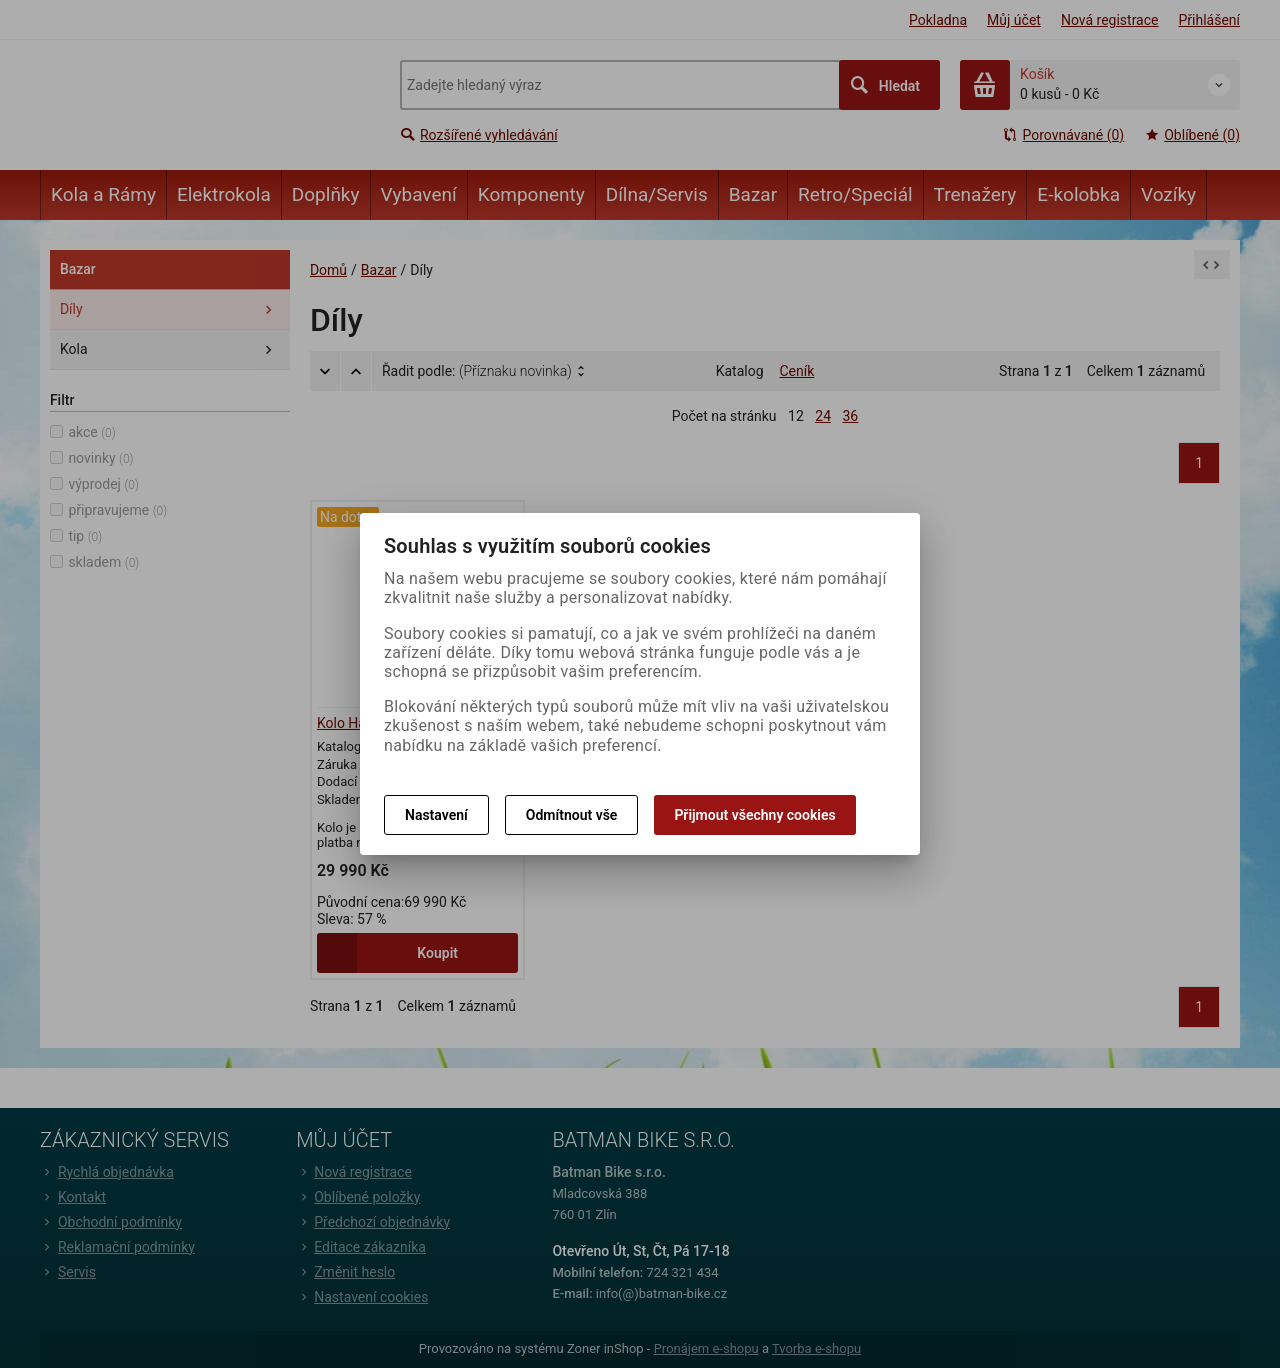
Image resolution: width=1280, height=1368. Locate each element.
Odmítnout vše (572, 815)
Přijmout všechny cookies (754, 815)
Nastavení (436, 815)
